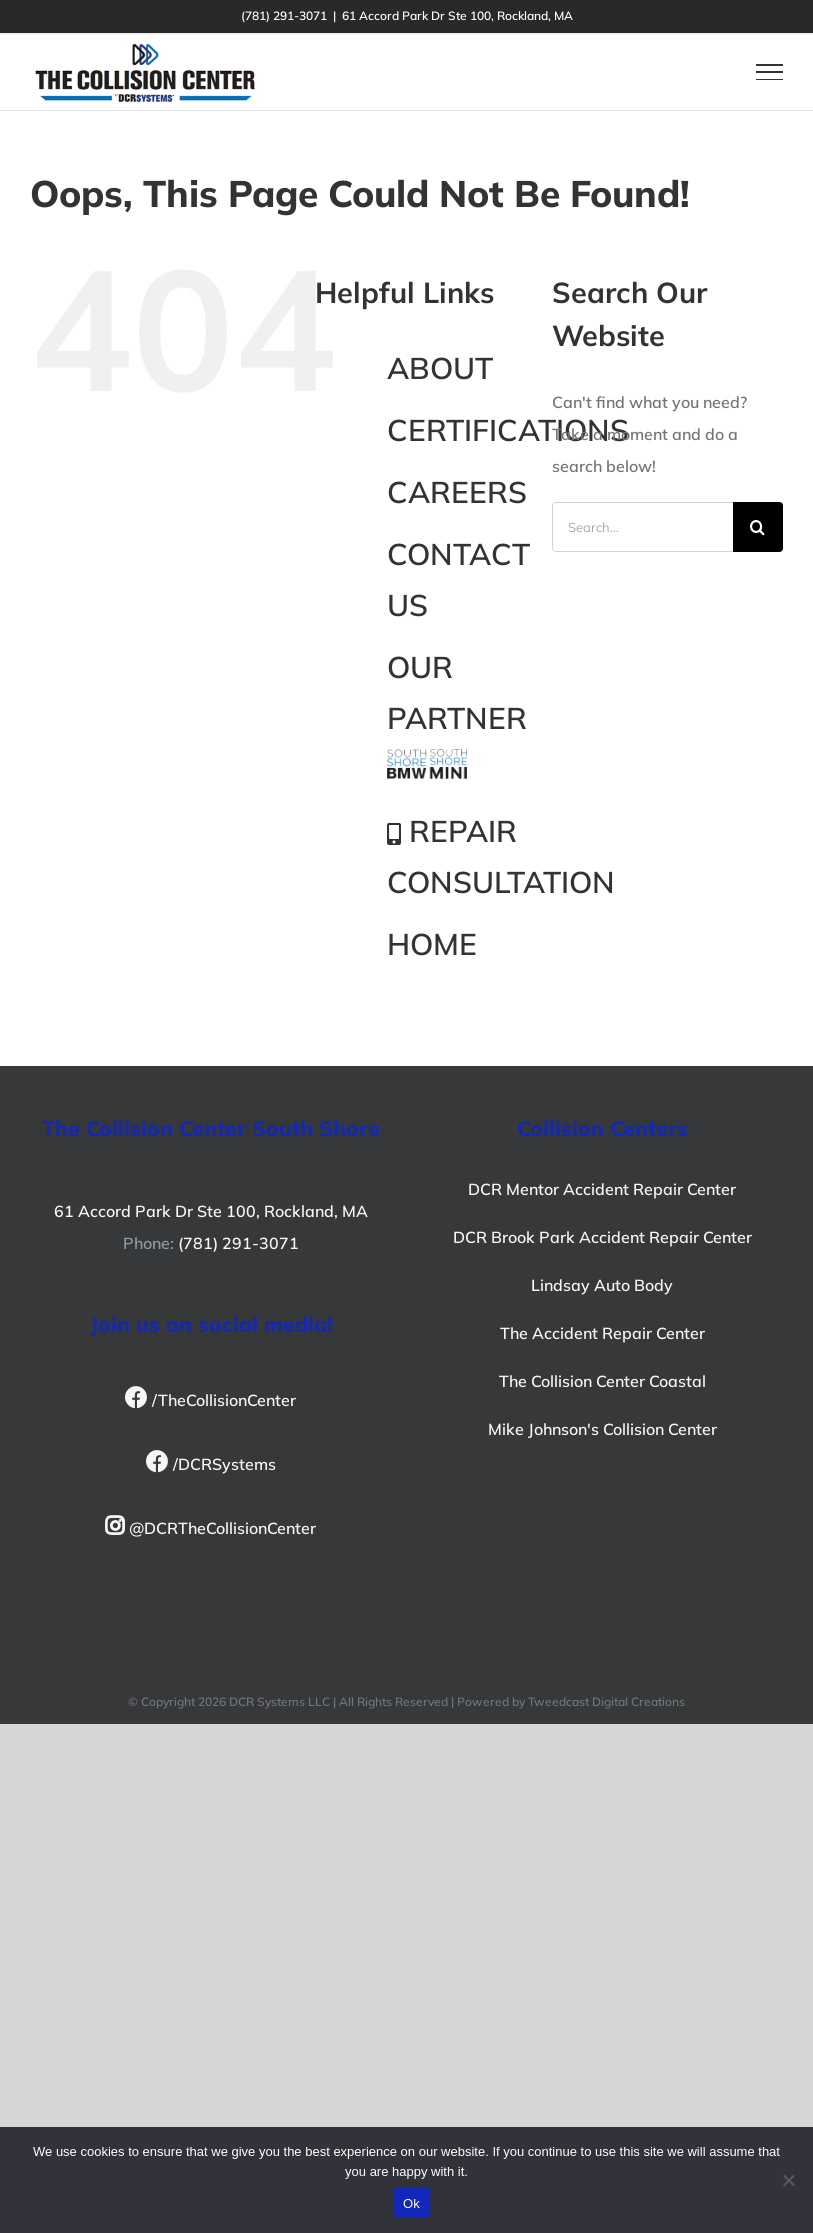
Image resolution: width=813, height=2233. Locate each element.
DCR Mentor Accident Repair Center (602, 1189)
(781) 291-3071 (238, 1243)
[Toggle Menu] (769, 72)
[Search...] (642, 527)
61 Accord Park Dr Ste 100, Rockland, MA (211, 1211)
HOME (432, 944)
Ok (411, 2203)
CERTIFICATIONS (508, 430)
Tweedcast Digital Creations (606, 1701)
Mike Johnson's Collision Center (602, 1429)
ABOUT (440, 368)
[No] (788, 2180)
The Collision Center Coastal (602, 1381)
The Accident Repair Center (602, 1333)
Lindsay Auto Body (602, 1285)
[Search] (758, 527)
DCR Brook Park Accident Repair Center (602, 1237)
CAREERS (457, 492)
